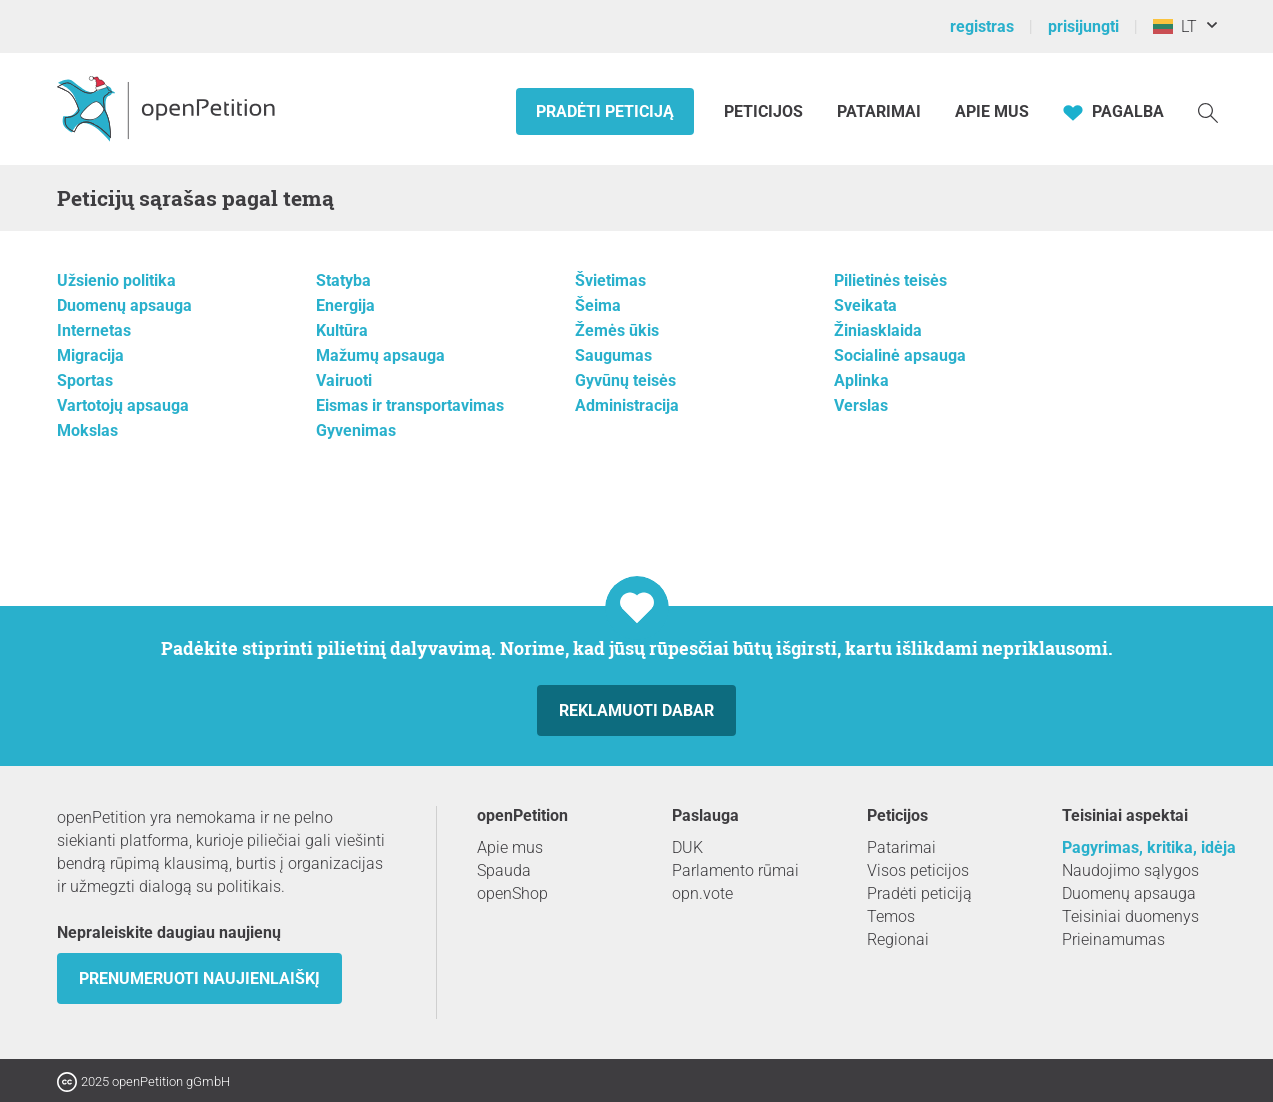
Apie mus (992, 111)
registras (982, 26)
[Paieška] (1208, 111)
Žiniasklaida (878, 330)
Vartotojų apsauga (123, 405)
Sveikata (865, 305)
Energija (345, 305)
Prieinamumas (1113, 939)
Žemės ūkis (617, 330)
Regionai (898, 939)
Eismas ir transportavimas (410, 405)
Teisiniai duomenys (1130, 916)
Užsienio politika (116, 280)
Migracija (90, 355)
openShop (512, 893)
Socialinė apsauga (900, 355)
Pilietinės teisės (890, 280)
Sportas (85, 380)
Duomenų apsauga (124, 305)
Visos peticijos (918, 870)
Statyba (343, 280)
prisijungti (1083, 26)
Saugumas (613, 355)
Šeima (598, 305)
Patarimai (879, 111)
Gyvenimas (356, 430)
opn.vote (702, 893)
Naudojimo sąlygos (1130, 870)
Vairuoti (344, 380)
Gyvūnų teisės (625, 380)
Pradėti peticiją (605, 111)
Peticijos (765, 111)
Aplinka (861, 380)
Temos (891, 916)
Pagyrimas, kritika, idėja (1149, 847)
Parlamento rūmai (735, 870)
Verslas (861, 405)
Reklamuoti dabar (636, 710)
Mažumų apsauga (380, 355)
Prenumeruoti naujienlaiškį (199, 978)
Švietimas (610, 280)
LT (1175, 26)
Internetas (94, 330)
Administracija (627, 405)
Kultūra (342, 330)
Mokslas (87, 430)
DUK (687, 847)
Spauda (504, 870)
